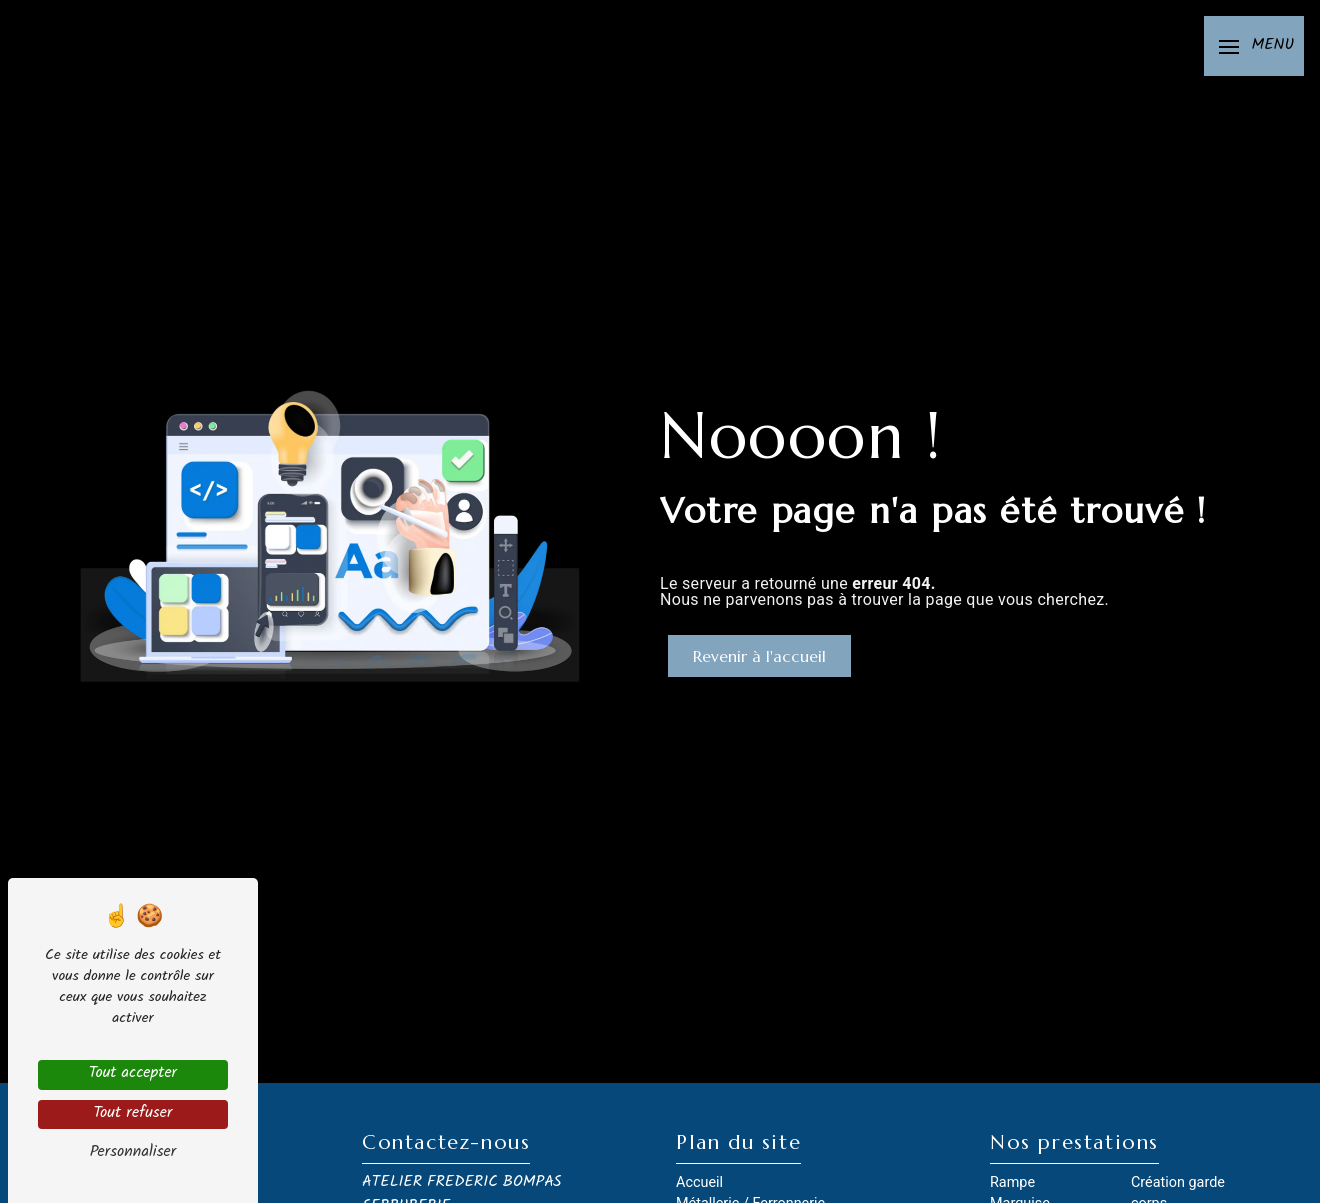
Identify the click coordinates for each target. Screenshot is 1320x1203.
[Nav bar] (1254, 46)
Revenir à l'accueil (759, 656)
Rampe (1012, 1182)
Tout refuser (132, 1114)
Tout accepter (133, 1074)
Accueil (699, 1182)
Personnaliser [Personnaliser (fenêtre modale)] (133, 1153)
